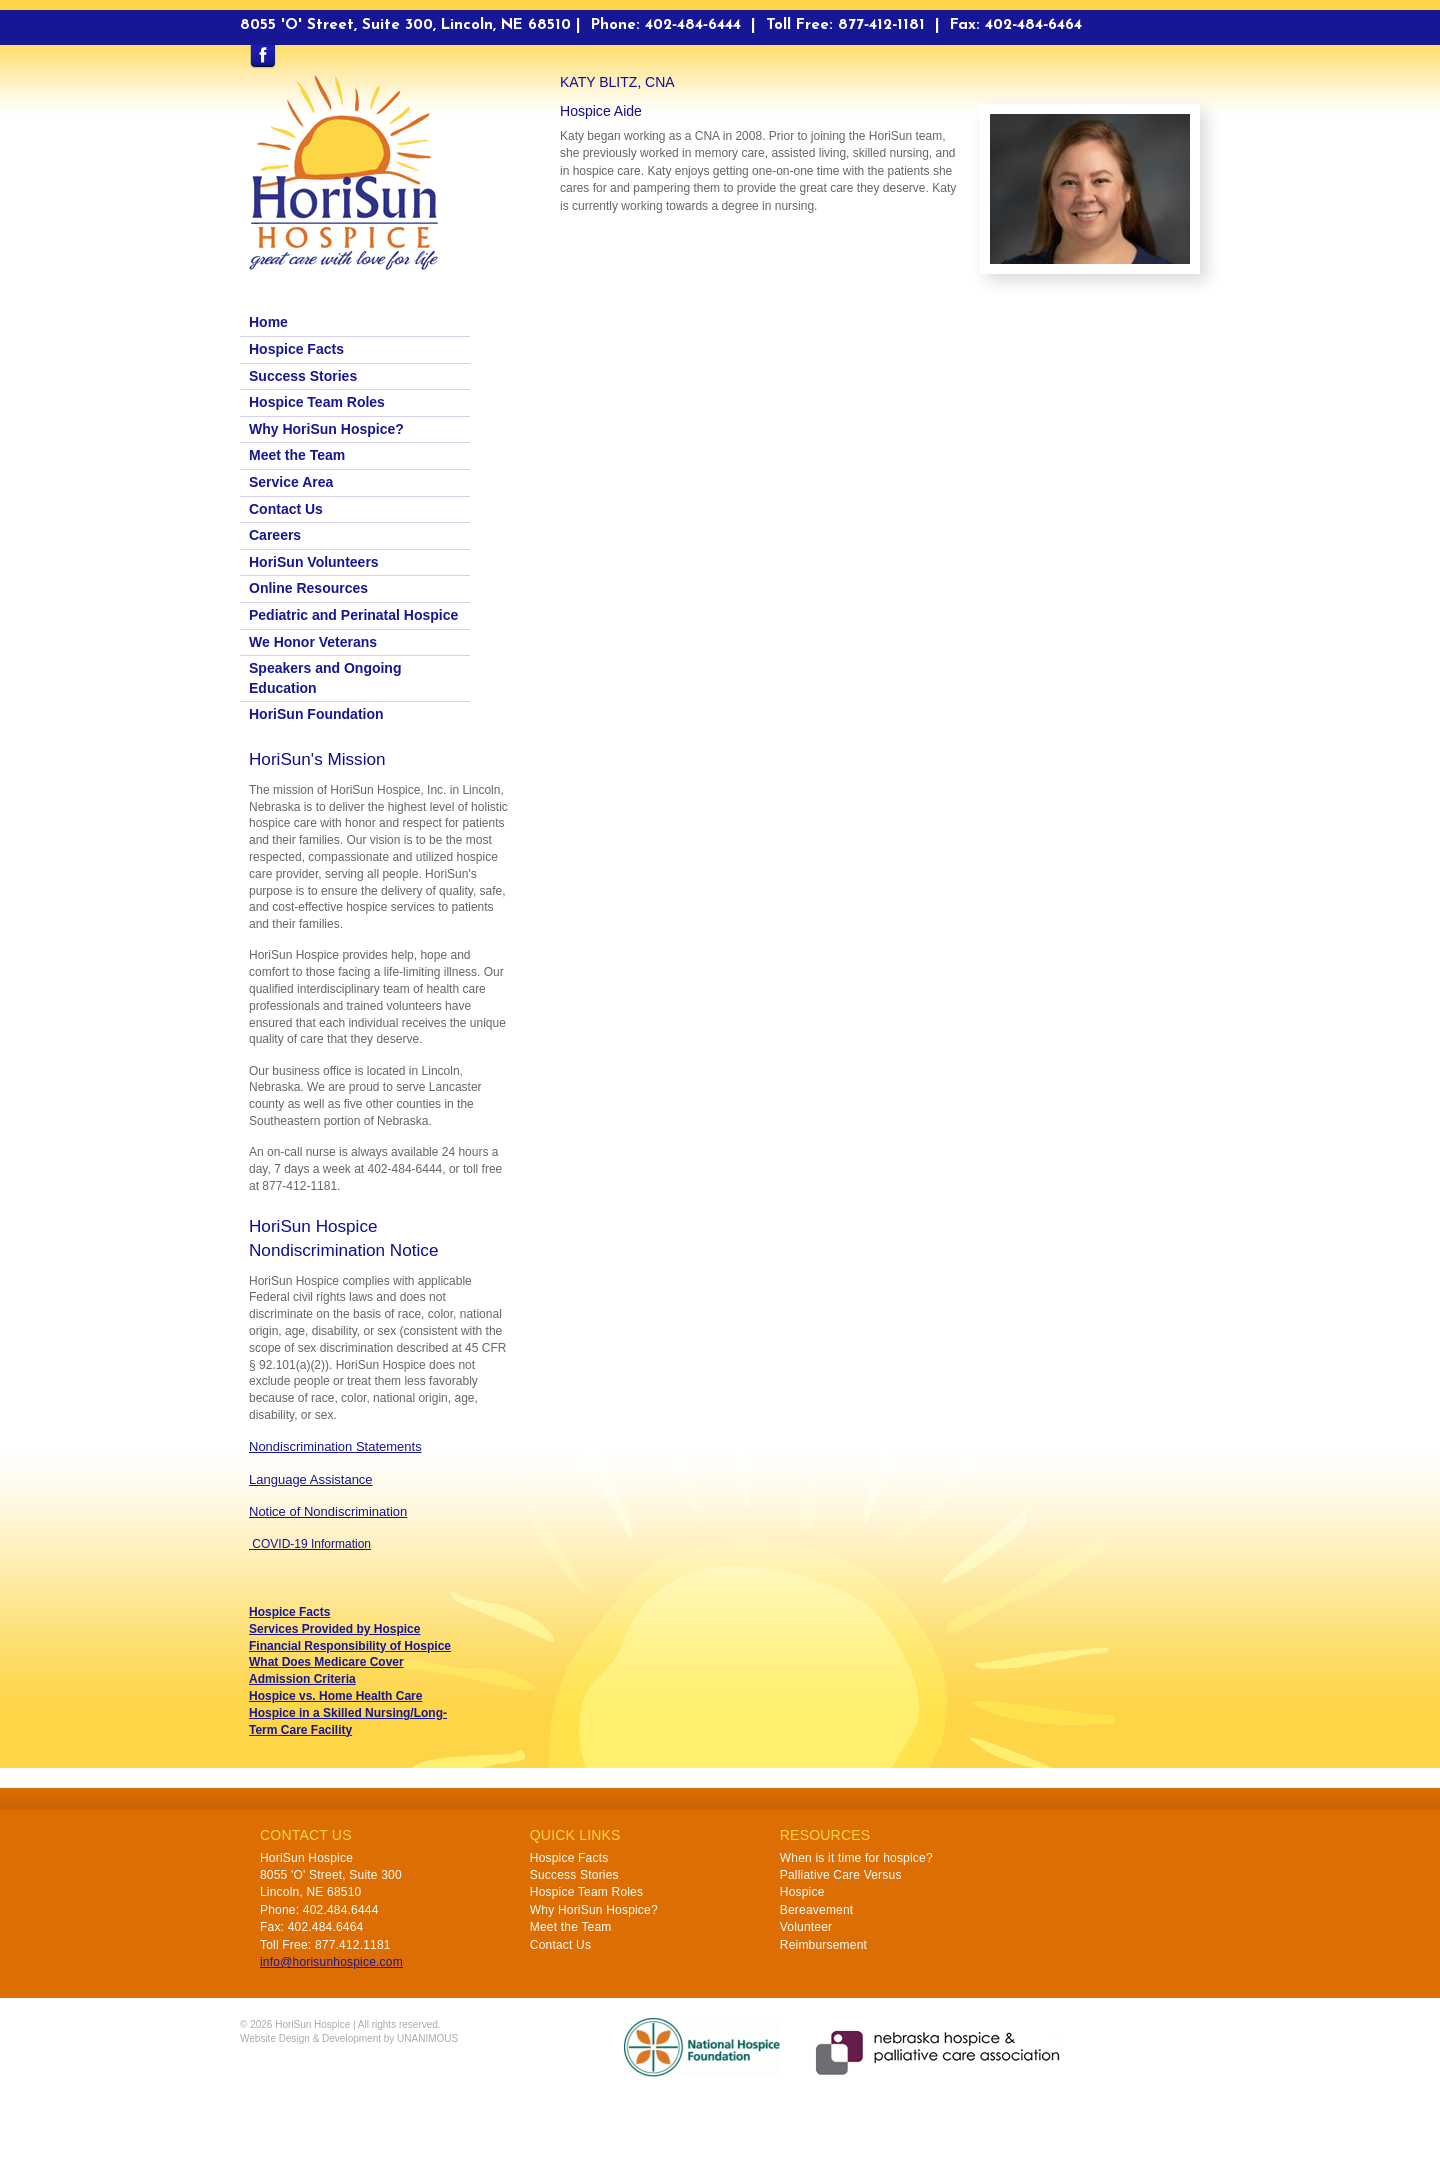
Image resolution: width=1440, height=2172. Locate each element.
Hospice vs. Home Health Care (335, 1696)
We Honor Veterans (313, 642)
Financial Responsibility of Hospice (350, 1646)
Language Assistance (311, 1479)
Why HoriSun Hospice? (326, 429)
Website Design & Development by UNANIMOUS (349, 2038)
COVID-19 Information (310, 1544)
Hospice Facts (296, 349)
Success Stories (303, 376)
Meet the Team (297, 455)
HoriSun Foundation (316, 714)
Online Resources (308, 588)
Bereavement (817, 1910)
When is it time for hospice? (856, 1858)
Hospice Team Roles (317, 402)
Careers (275, 535)
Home (268, 322)
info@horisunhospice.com (331, 1962)
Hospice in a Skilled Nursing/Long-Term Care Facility (348, 1721)
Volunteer (806, 1927)
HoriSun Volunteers (314, 562)
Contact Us (286, 509)
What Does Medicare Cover (326, 1662)
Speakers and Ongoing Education (325, 678)
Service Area (291, 482)
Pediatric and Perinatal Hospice (353, 615)
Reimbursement (823, 1945)
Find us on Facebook (262, 57)
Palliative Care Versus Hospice (841, 1883)
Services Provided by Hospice (334, 1629)
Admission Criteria (302, 1679)
